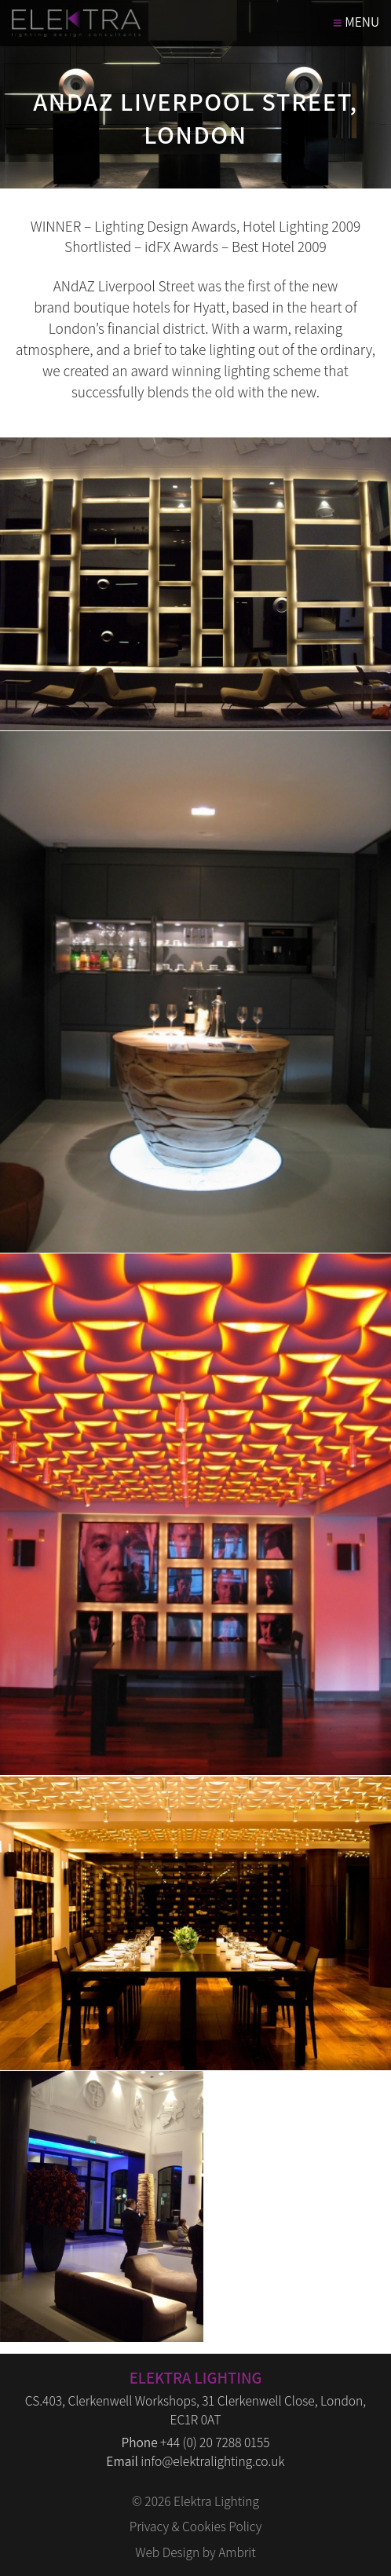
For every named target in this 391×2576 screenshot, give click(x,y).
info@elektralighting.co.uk (212, 2461)
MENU (356, 22)
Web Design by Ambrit (195, 2552)
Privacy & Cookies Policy (196, 2526)
